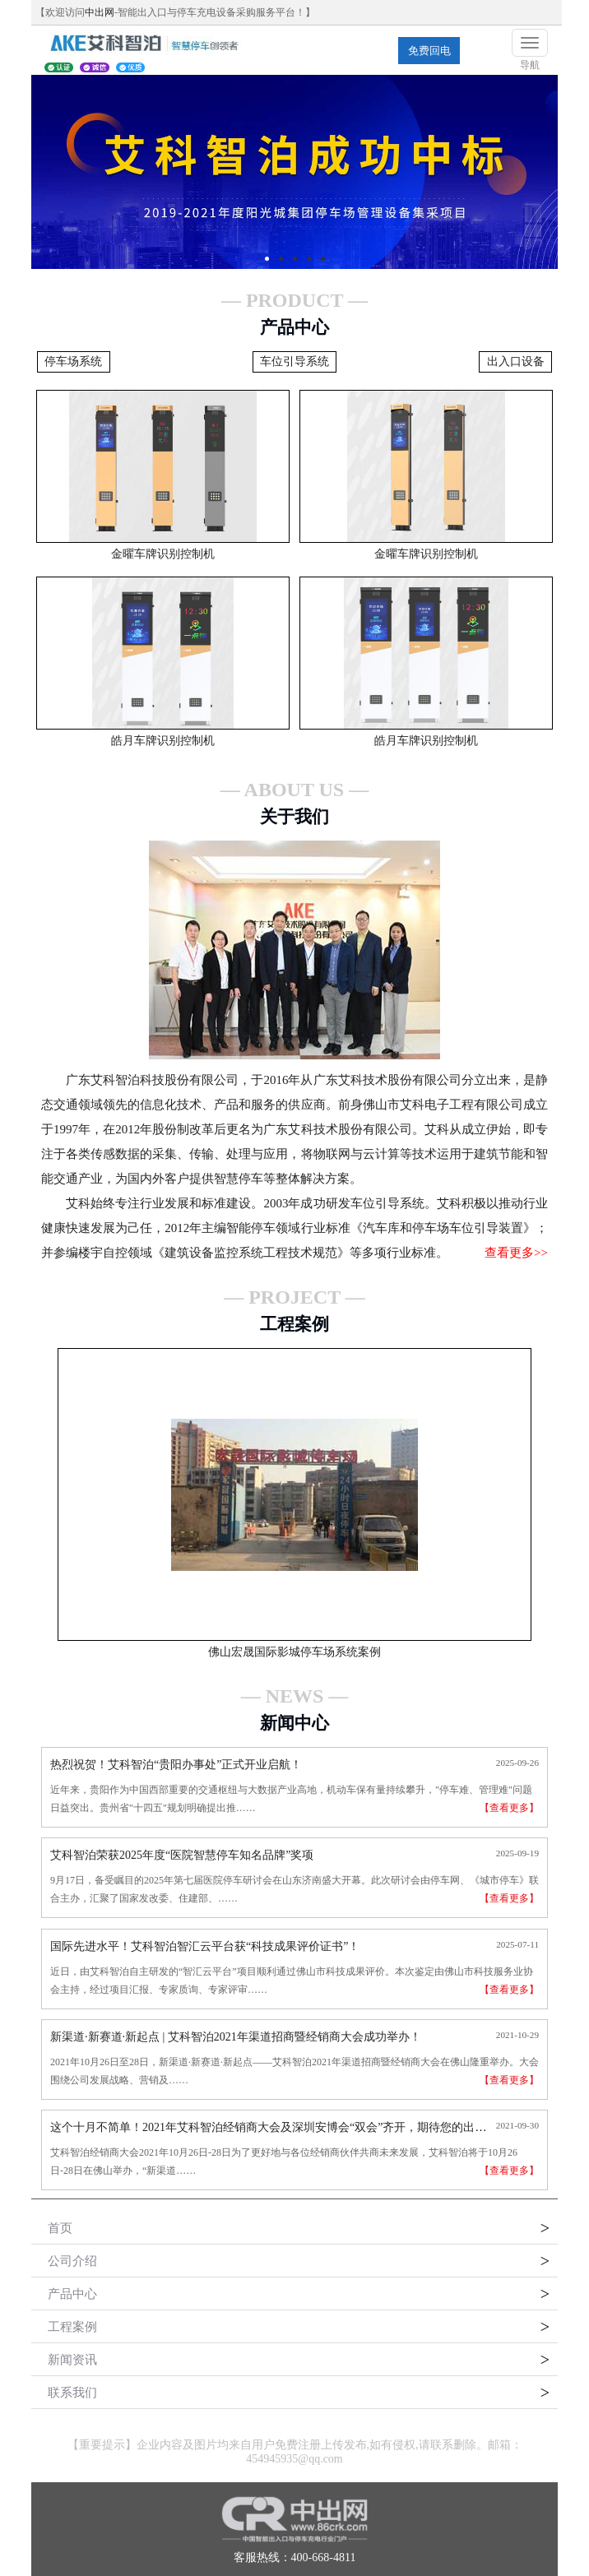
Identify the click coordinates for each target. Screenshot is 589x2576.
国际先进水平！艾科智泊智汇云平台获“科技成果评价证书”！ (204, 1946)
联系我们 (72, 2392)
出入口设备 (516, 361)
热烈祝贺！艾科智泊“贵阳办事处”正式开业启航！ (176, 1764)
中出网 (99, 12)
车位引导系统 (294, 361)
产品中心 (72, 2293)
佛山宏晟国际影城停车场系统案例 (294, 1652)
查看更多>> (516, 1252)
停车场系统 (73, 361)
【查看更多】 (509, 1808)
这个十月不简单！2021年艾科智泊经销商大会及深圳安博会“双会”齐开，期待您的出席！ (274, 2127)
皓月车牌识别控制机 (163, 740)
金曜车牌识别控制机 (163, 554)
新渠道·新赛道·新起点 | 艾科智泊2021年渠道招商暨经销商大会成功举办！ (235, 2037)
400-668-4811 (323, 2557)
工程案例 (72, 2326)
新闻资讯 (72, 2359)
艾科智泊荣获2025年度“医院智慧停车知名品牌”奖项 (181, 1855)
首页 (60, 2228)
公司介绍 (72, 2261)
